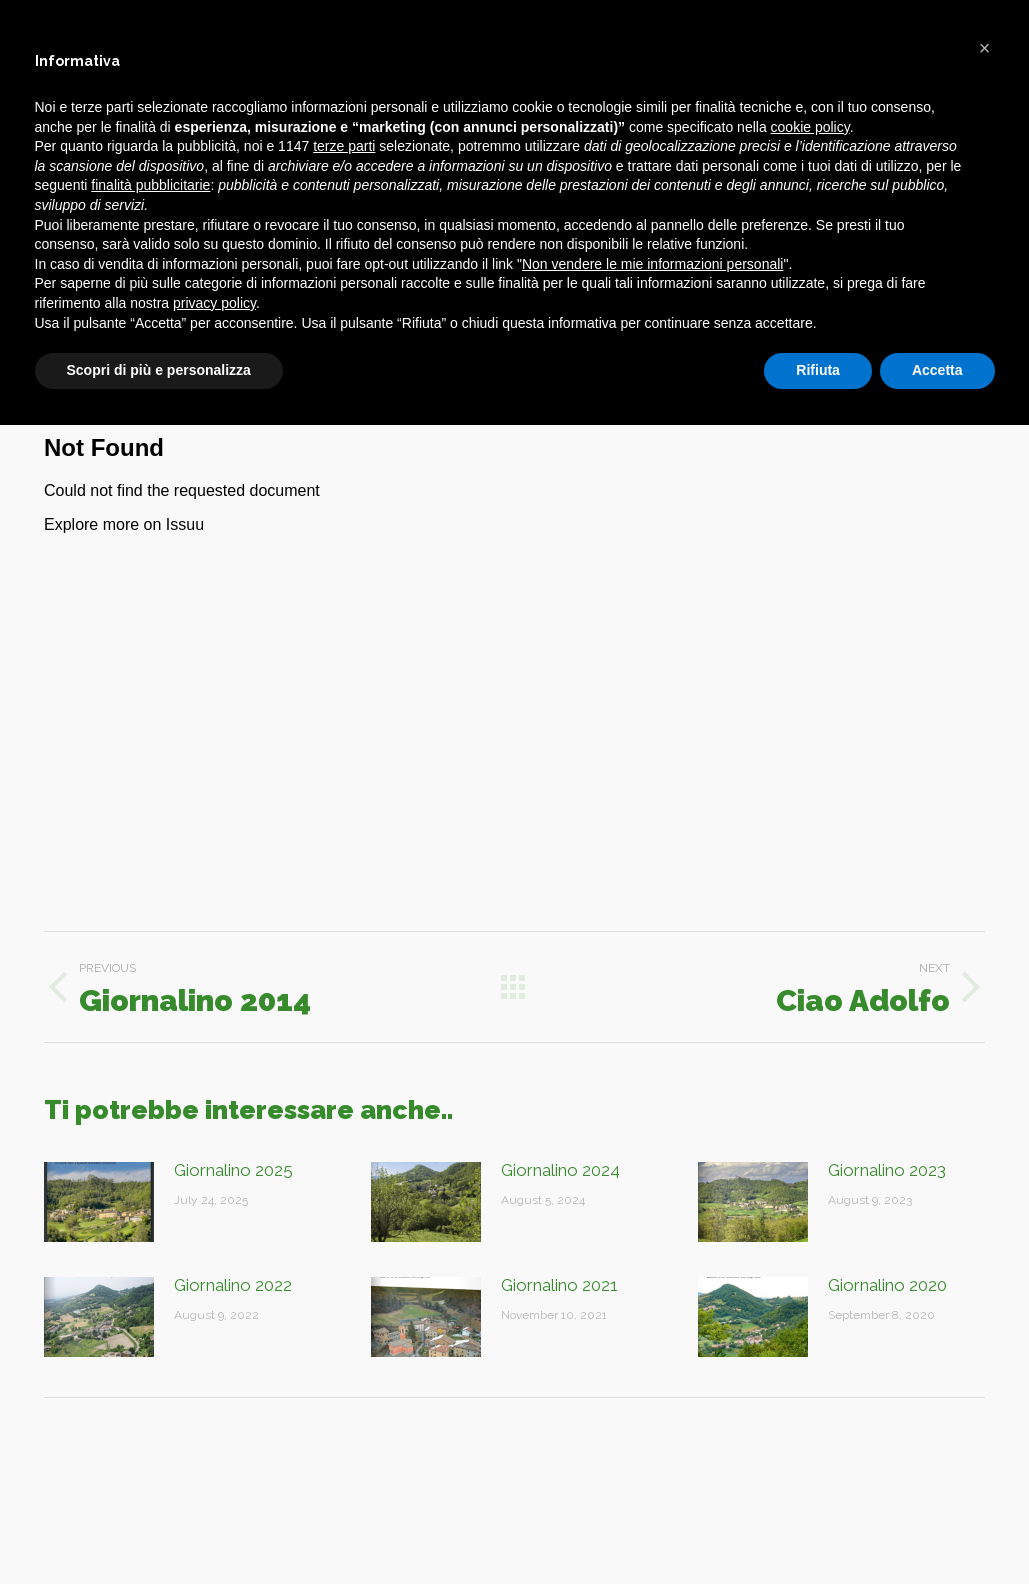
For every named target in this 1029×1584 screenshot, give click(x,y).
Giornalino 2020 (887, 1285)
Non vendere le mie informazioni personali (652, 264)
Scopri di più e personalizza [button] (159, 370)
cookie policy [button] (810, 127)
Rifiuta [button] (818, 370)
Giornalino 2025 (233, 1170)
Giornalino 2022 (233, 1285)
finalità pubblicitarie (150, 185)
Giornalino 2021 (559, 1285)
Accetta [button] (937, 370)
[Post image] (99, 1202)
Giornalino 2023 (887, 1170)
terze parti (344, 146)
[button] (985, 48)
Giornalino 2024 (560, 1170)
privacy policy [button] (214, 303)
